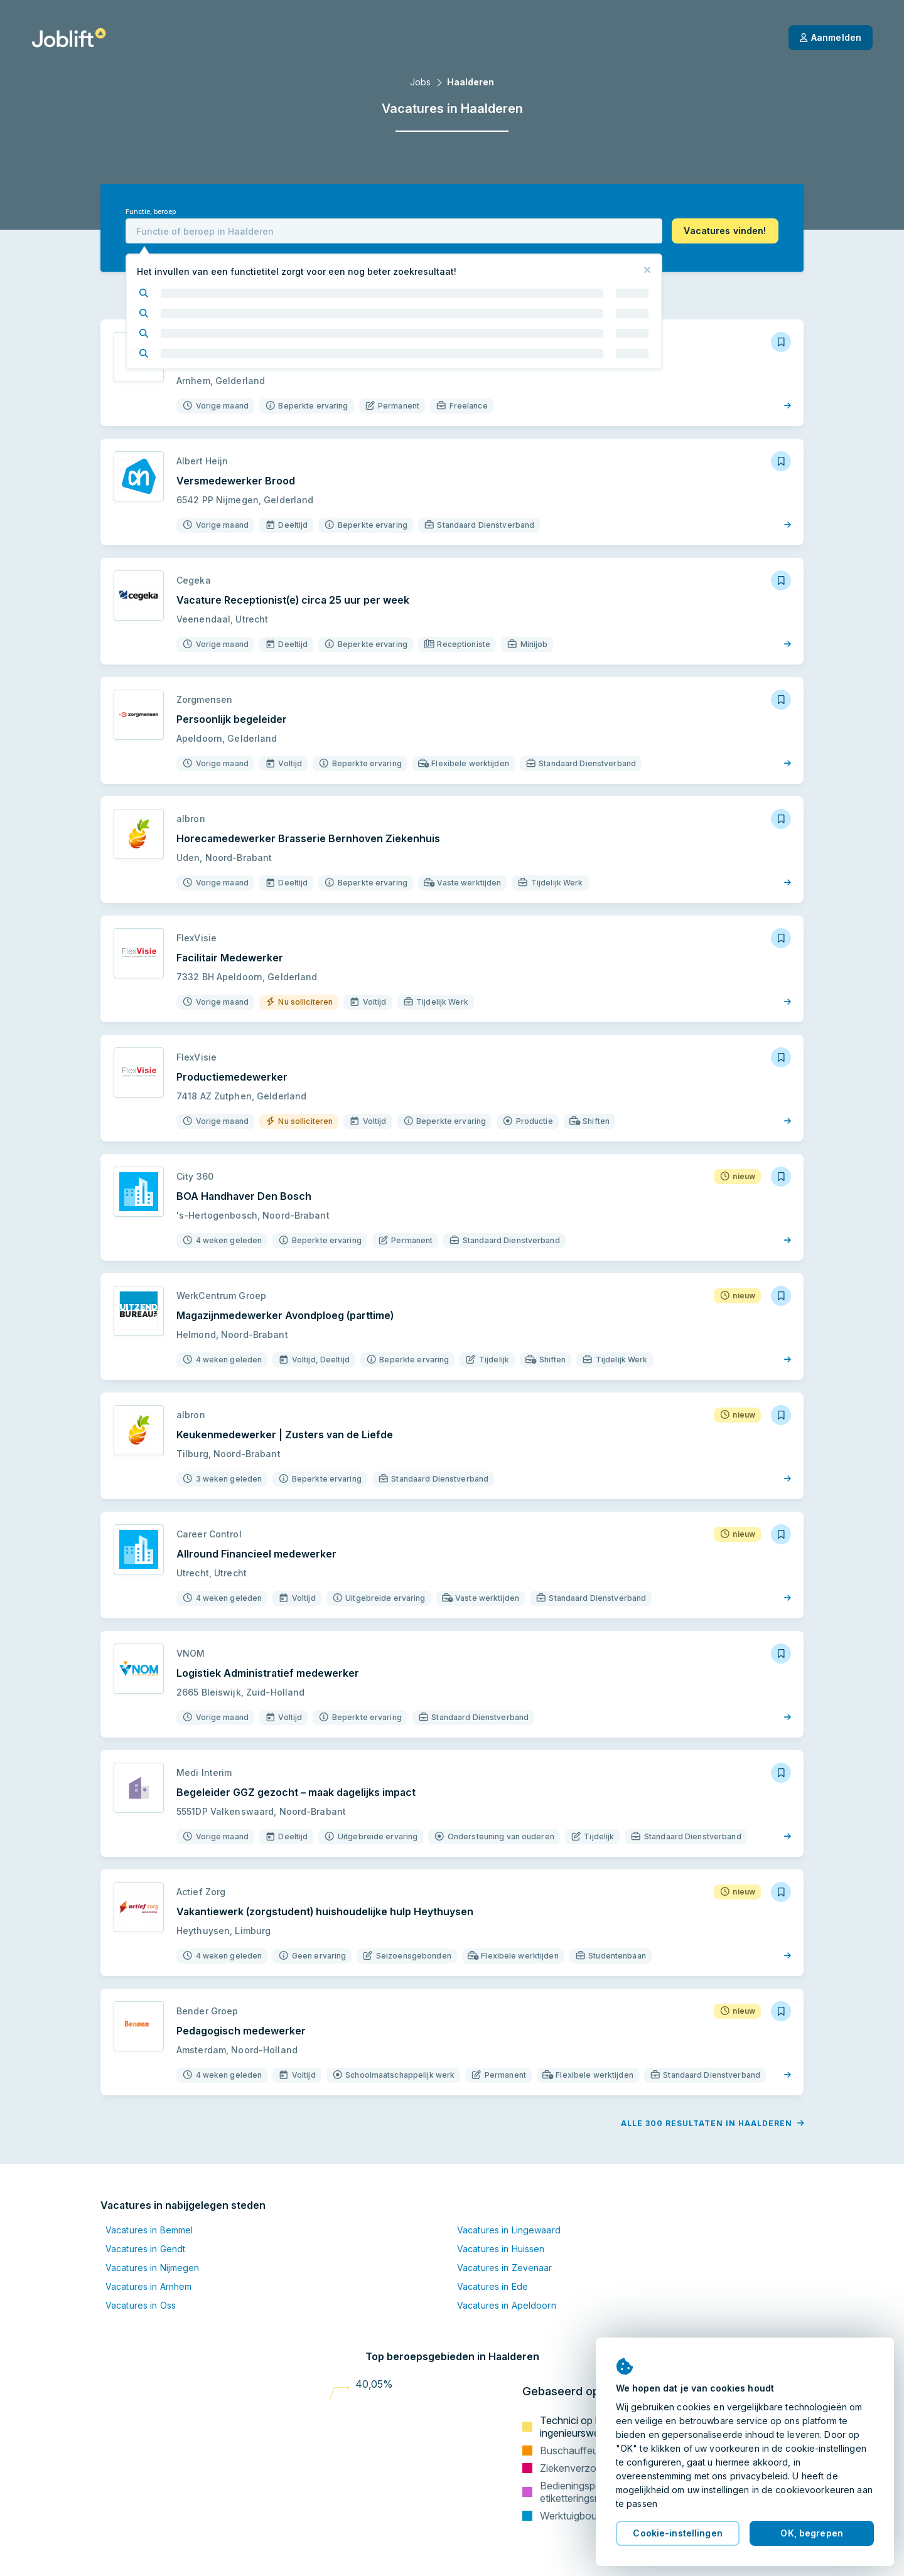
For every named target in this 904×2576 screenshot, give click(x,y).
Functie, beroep (151, 212)
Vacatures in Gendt (145, 2248)
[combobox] (394, 230)
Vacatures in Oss (140, 2305)
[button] (725, 230)
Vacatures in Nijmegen (152, 2267)
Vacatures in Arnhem (148, 2286)
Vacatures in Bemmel (149, 2230)
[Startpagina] (68, 38)
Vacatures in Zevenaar (504, 2267)
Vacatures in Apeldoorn (506, 2305)
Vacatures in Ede (492, 2286)
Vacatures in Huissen (500, 2248)
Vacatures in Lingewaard (509, 2230)
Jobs (420, 82)
